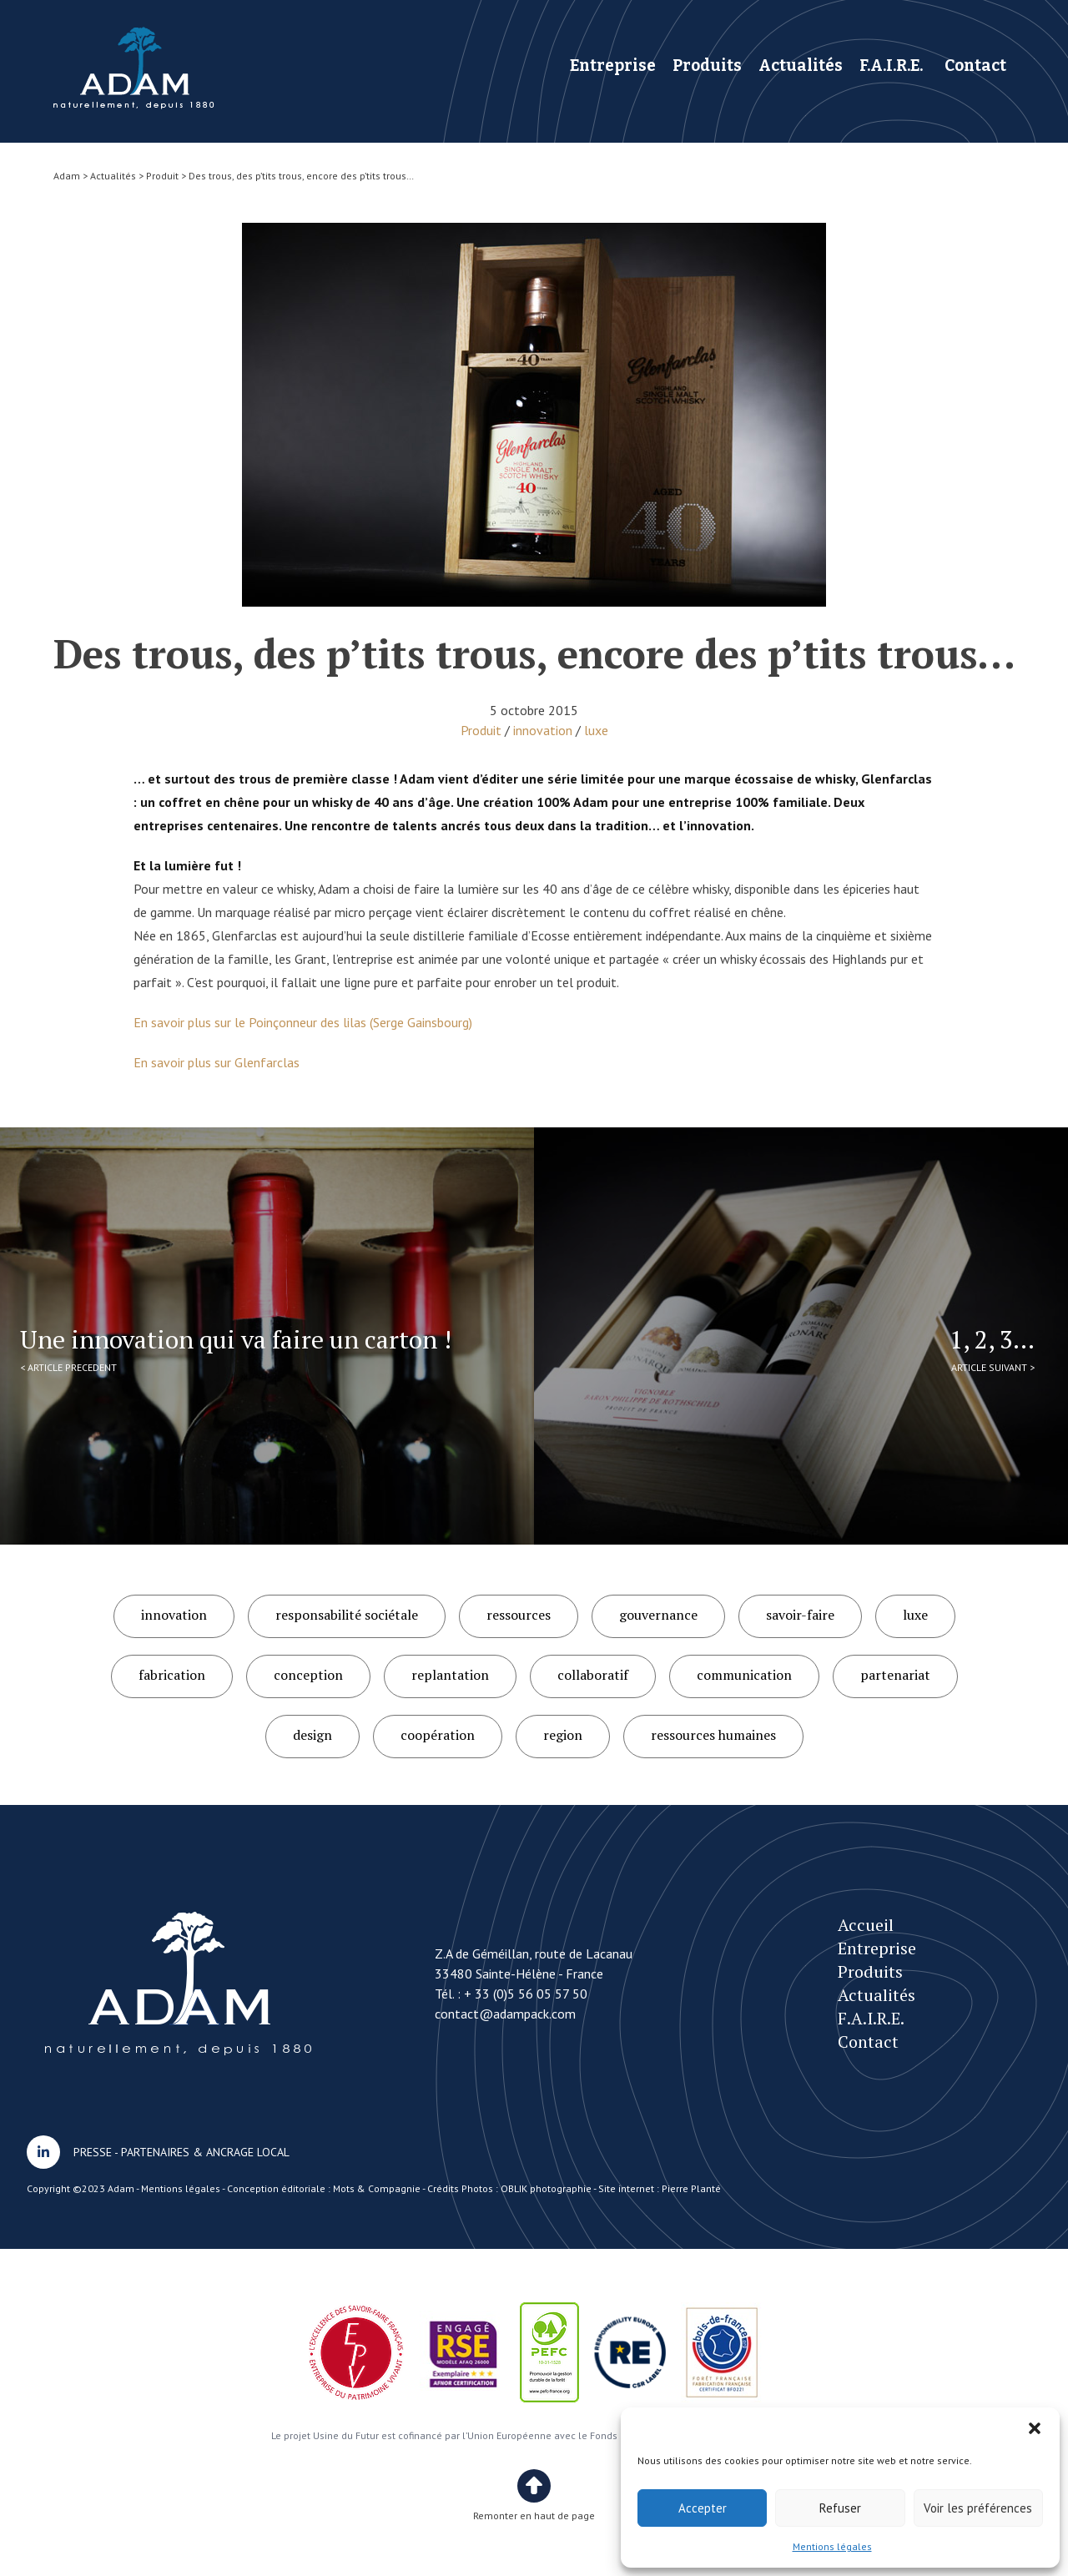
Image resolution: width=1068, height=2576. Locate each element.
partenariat (895, 1675)
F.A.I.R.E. (891, 65)
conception (308, 1675)
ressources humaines (713, 1735)
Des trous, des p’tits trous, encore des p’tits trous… (133, 68)
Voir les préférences (978, 2508)
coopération (437, 1735)
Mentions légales (832, 2546)
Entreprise (613, 65)
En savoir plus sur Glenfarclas (217, 1062)
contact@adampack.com (505, 2013)
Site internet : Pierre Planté (659, 2188)
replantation (450, 1675)
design (312, 1735)
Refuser (840, 2508)
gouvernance (658, 1615)
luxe (596, 730)
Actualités (800, 65)
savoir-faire (800, 1615)
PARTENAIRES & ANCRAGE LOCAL (205, 2152)
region (562, 1735)
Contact (975, 65)
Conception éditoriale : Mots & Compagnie (324, 2188)
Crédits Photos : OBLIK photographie (509, 2188)
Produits (707, 65)
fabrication (172, 1675)
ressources (518, 1615)
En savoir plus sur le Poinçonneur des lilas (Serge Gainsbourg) (303, 1022)
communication (744, 1675)
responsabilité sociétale (346, 1615)
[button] (1034, 2428)
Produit (481, 730)
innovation (542, 730)
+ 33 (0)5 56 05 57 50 (525, 1993)
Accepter (702, 2508)
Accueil (866, 1924)
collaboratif (592, 1675)
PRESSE (92, 2152)
